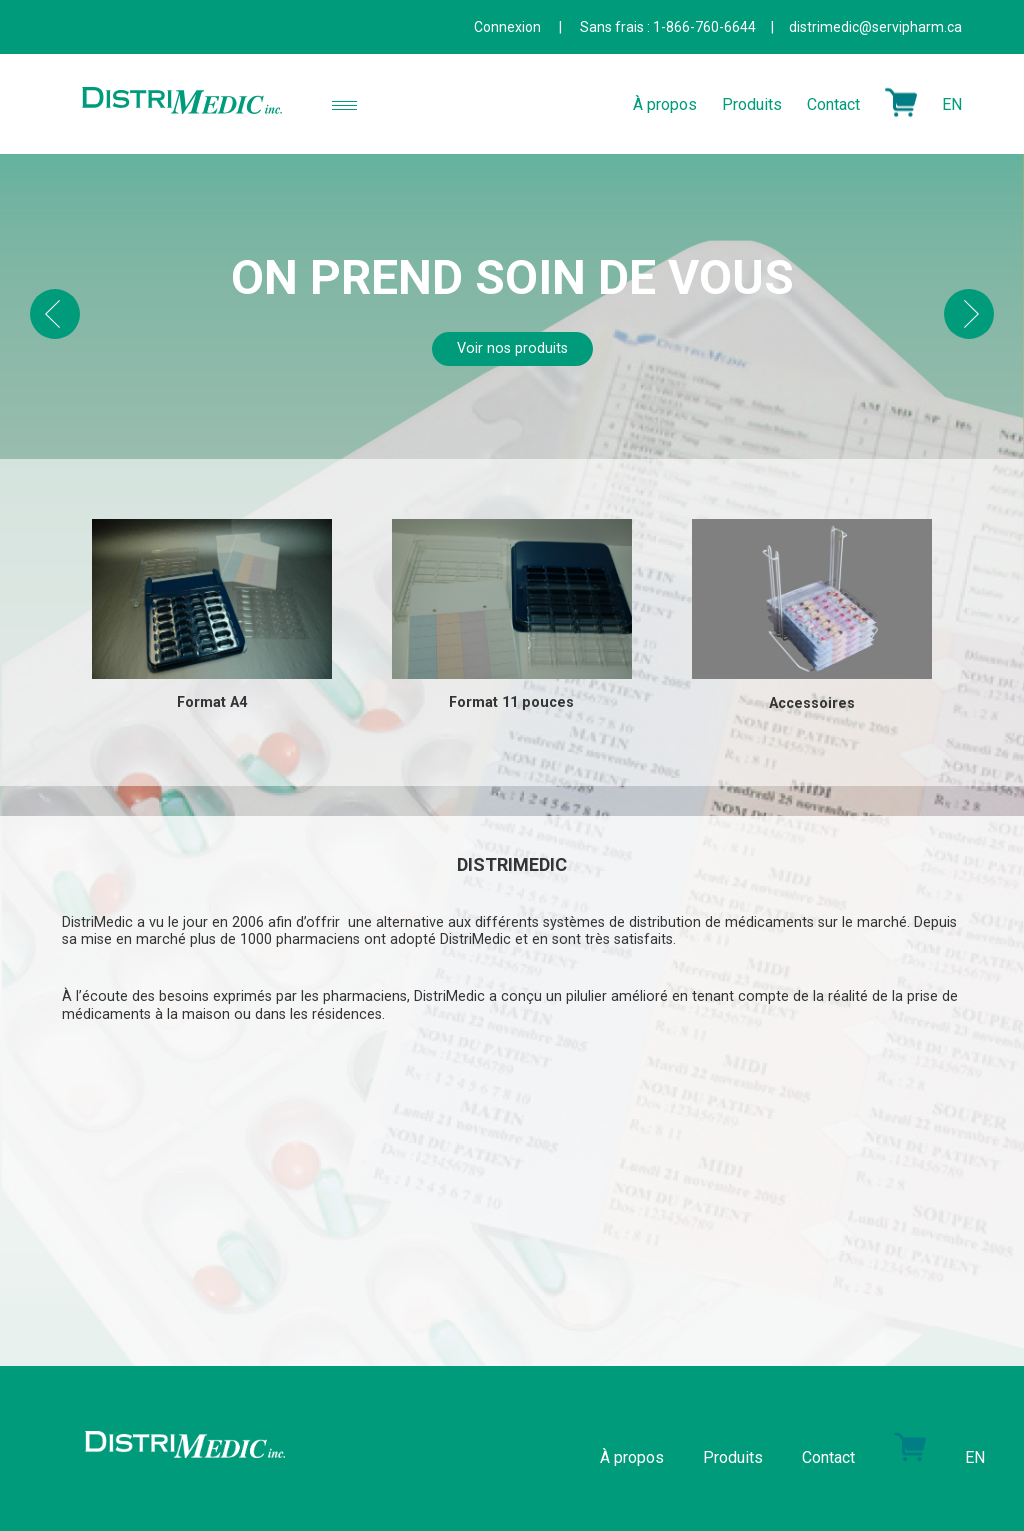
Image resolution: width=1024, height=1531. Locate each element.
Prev (55, 314)
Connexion (507, 27)
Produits (752, 103)
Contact (833, 103)
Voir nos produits (512, 348)
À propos (665, 103)
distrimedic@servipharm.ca (875, 27)
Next (969, 314)
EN (952, 103)
